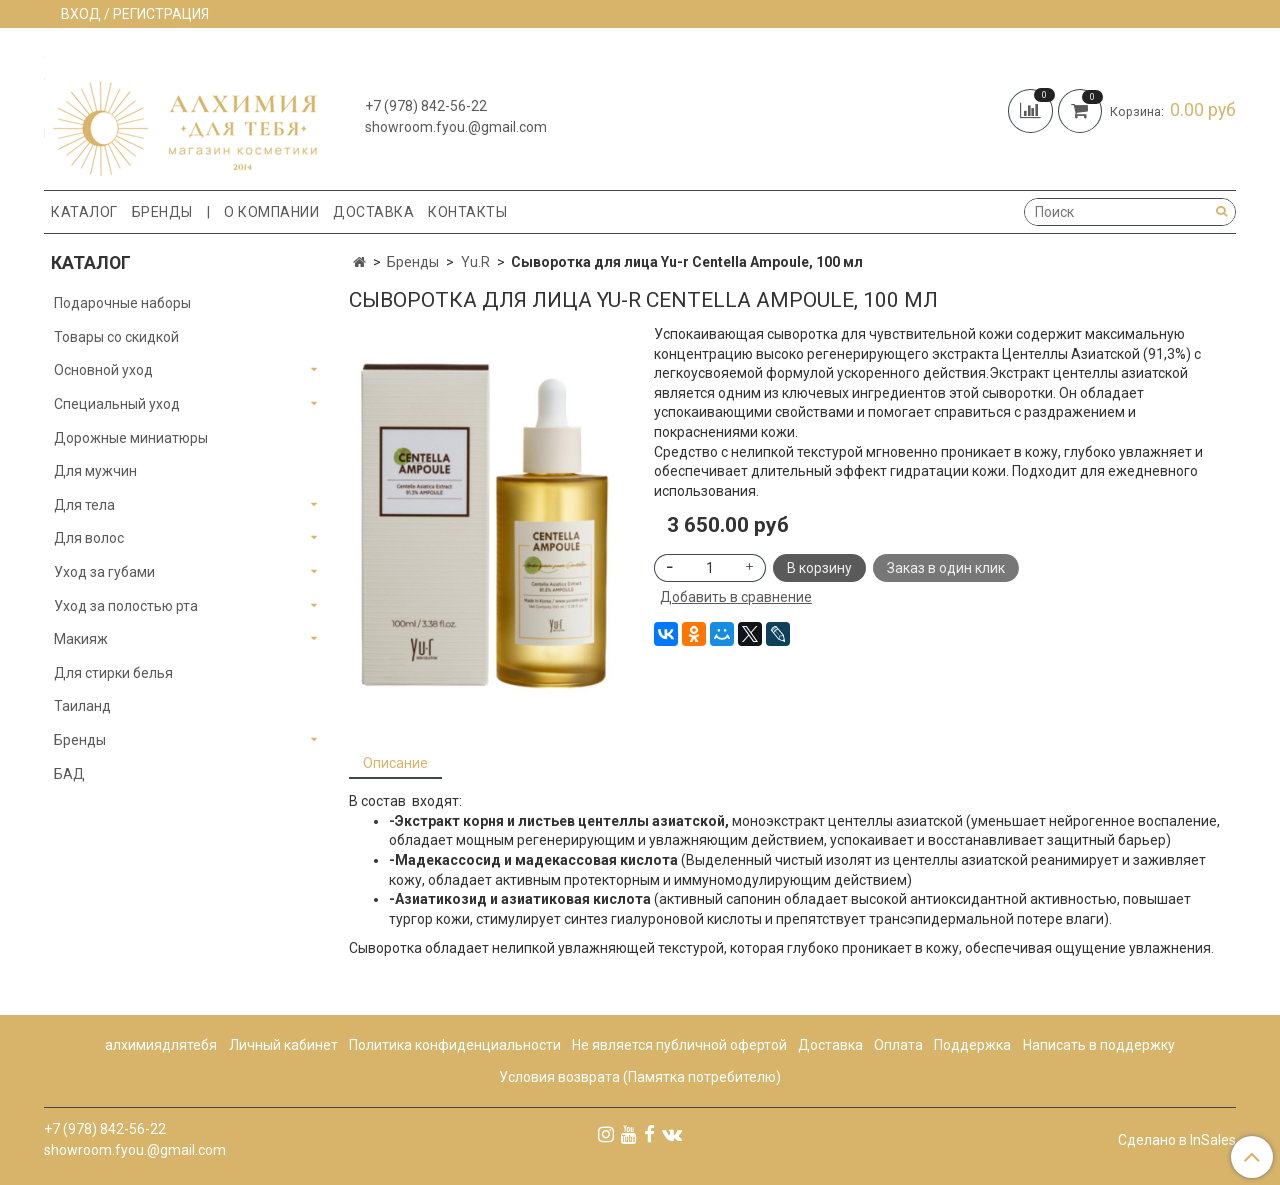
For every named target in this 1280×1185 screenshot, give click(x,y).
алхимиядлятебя (161, 1045)
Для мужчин (95, 471)
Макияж (81, 639)
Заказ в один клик (946, 568)
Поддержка (972, 1045)
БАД (69, 774)
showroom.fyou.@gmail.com (456, 127)
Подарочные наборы (122, 303)
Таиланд (82, 706)
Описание (395, 763)
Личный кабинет (283, 1045)
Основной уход (103, 370)
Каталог (84, 212)
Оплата (898, 1045)
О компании (271, 212)
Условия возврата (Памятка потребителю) (640, 1077)
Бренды (162, 212)
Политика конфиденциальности (455, 1045)
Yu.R (475, 262)
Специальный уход (117, 404)
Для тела (84, 505)
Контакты (467, 212)
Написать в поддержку (1099, 1045)
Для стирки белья (113, 673)
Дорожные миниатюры (131, 438)
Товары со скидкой (116, 337)
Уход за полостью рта (126, 606)
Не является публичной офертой (679, 1045)
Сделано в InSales (1177, 1140)
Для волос (89, 538)
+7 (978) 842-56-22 (426, 106)
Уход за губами (104, 572)
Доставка (373, 212)
